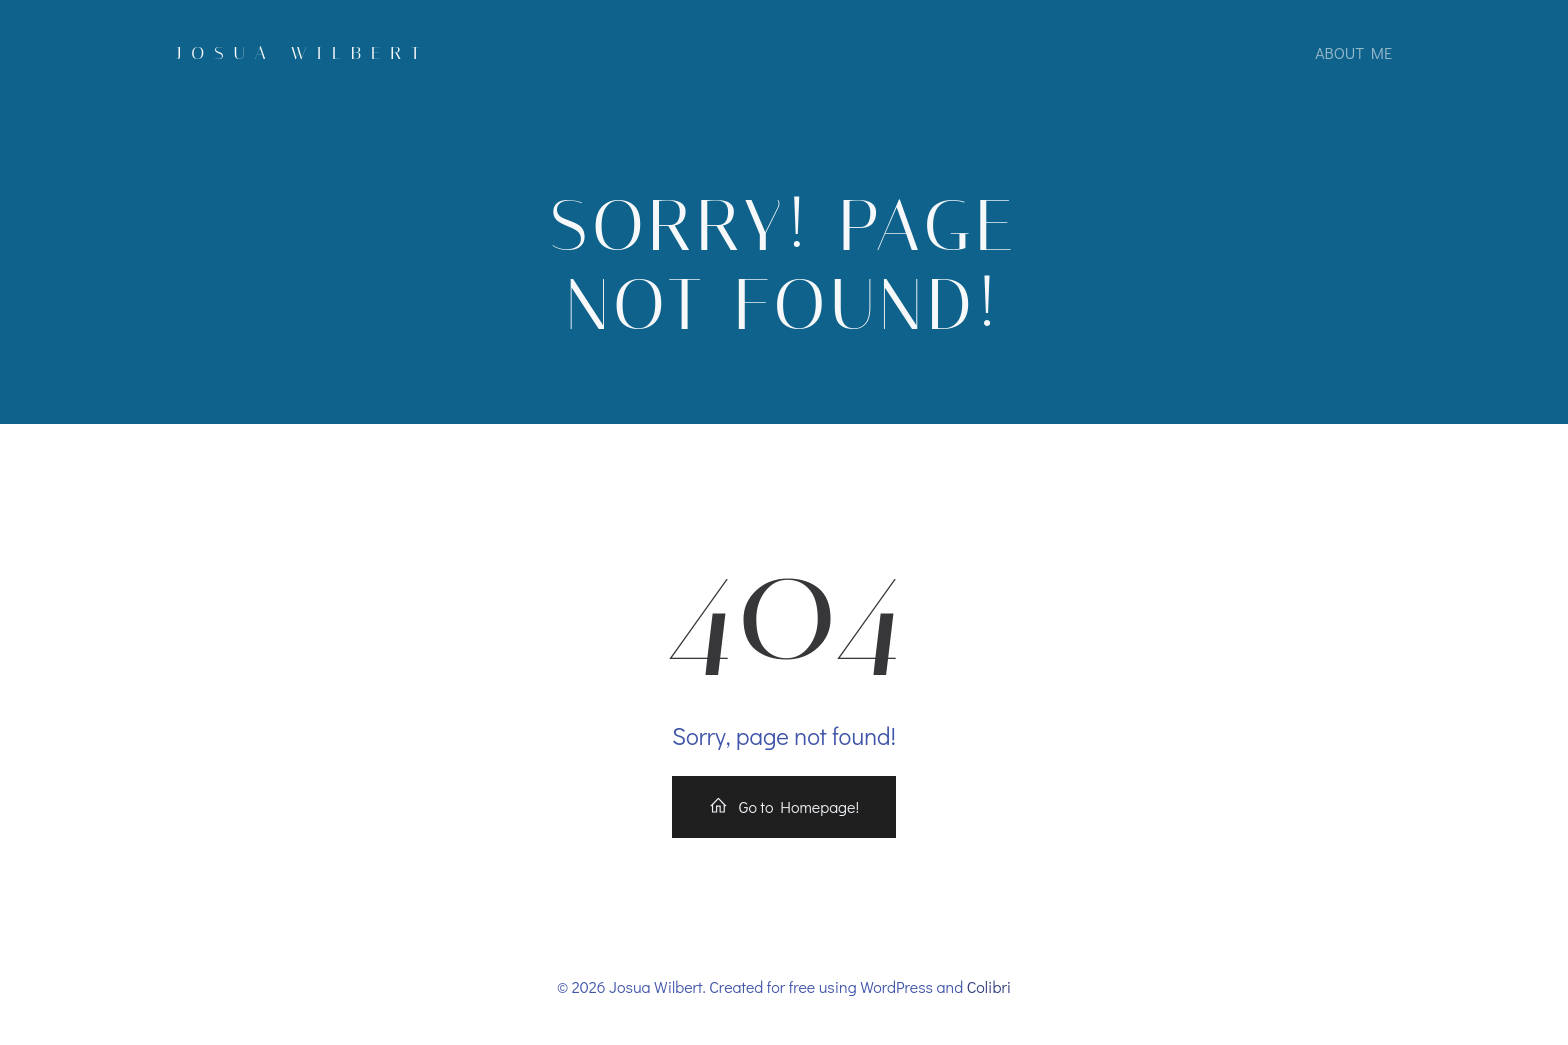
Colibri (989, 986)
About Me (1353, 52)
